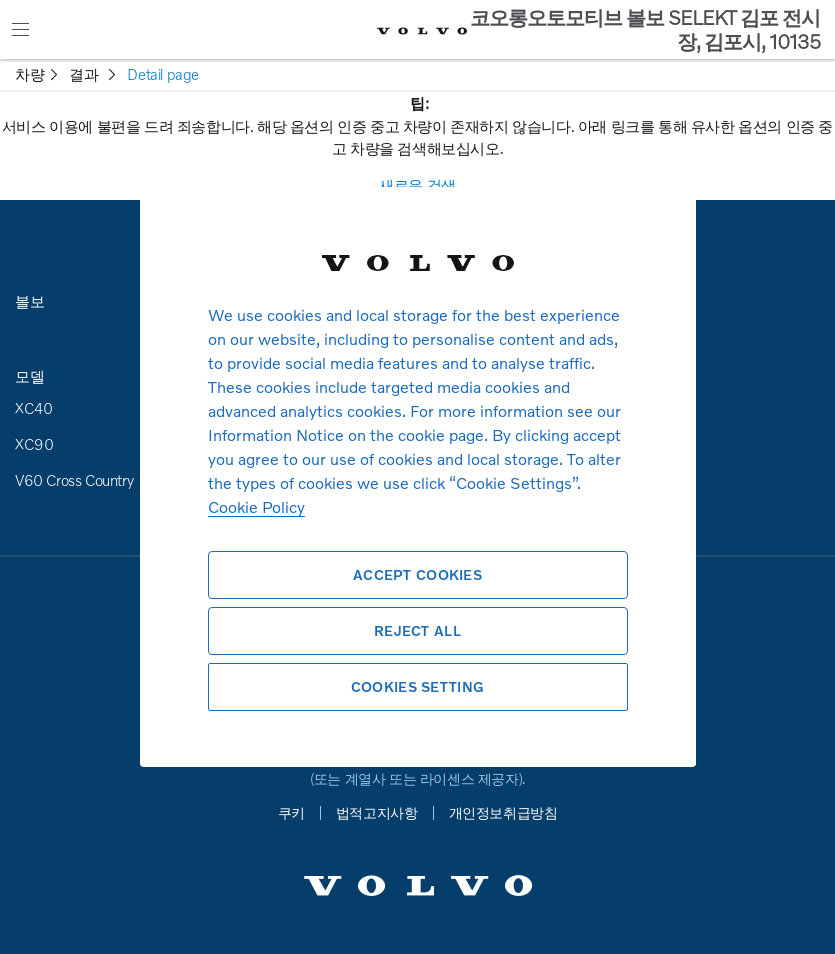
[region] (418, 477)
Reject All (417, 630)
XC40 (33, 408)
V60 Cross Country (74, 480)
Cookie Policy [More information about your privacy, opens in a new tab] (256, 506)
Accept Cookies (417, 574)
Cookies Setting (417, 686)
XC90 (34, 444)
